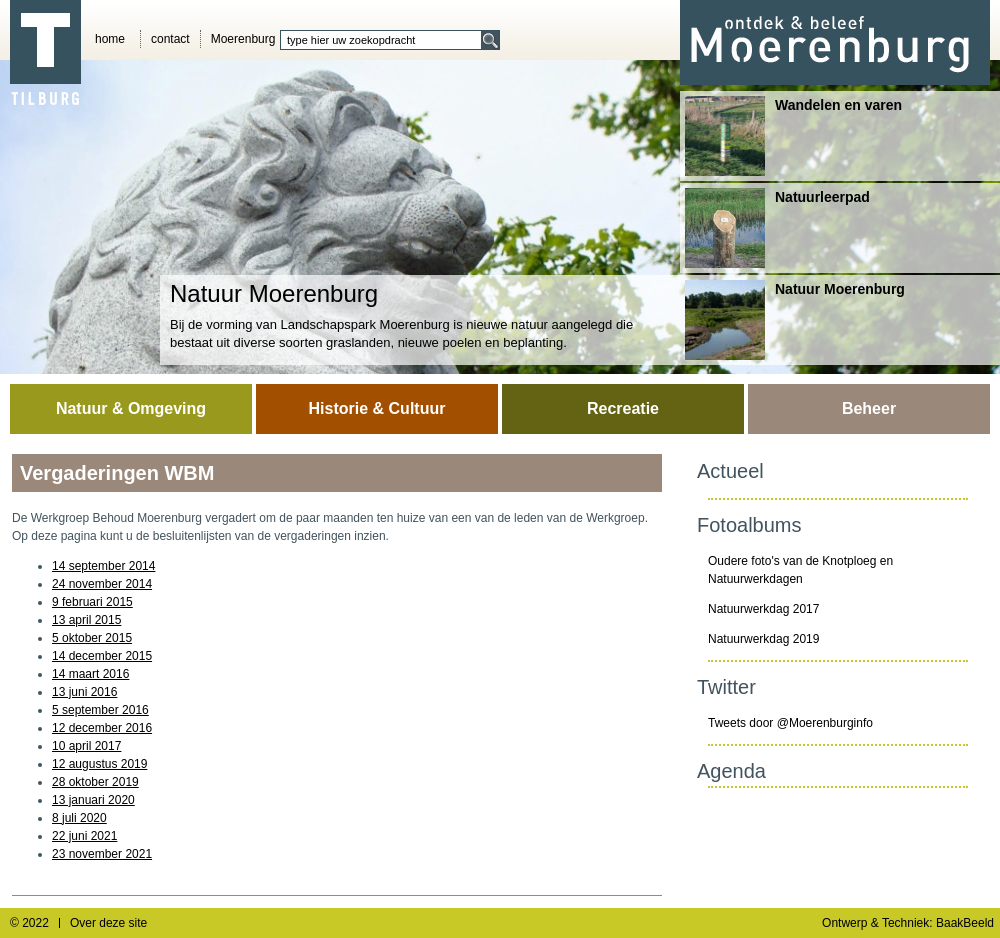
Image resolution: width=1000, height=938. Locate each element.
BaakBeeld (965, 923)
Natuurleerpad (777, 228)
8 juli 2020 (79, 818)
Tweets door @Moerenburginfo (790, 723)
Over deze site (108, 923)
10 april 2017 (86, 746)
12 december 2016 (102, 728)
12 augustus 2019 (99, 764)
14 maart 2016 (90, 674)
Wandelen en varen (793, 136)
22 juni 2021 (84, 836)
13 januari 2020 (93, 800)
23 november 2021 (102, 854)
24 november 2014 (102, 584)
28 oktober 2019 (95, 782)
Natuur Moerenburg (795, 320)
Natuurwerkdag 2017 (763, 609)
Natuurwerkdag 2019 (763, 639)
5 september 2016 (100, 710)
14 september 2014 (103, 566)
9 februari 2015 (92, 602)
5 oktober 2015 (92, 638)
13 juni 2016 (84, 692)
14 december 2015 (102, 656)
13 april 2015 (86, 620)
